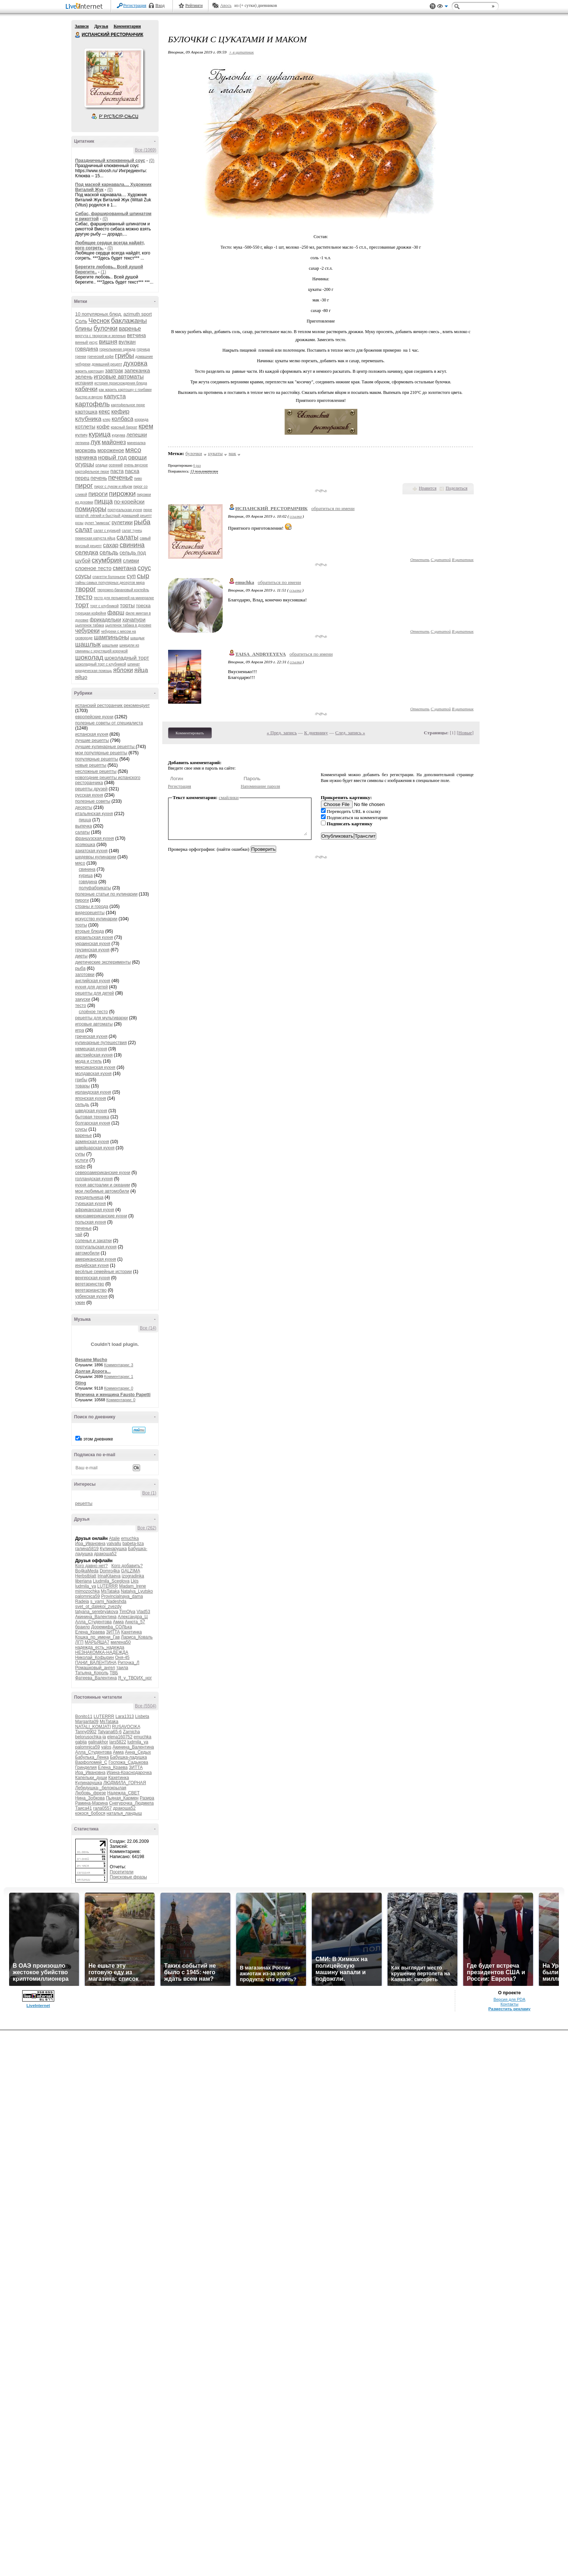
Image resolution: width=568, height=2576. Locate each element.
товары (82, 1086)
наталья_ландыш (124, 1813)
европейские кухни (94, 716)
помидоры (91, 509)
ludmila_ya (85, 1586)
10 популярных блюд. (98, 314)
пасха (132, 471)
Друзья (101, 26)
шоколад (89, 657)
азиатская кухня (91, 850)
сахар (111, 545)
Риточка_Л (128, 1662)
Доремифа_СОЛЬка (111, 1626)
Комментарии (127, 26)
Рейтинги (194, 5)
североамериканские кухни (102, 1172)
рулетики (122, 522)
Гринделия (86, 1767)
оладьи (101, 465)
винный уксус (86, 342)
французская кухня (94, 838)
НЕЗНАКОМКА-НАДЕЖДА (101, 1652)
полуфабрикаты (95, 887)
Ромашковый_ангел (95, 1667)
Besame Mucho (91, 1359)
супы (80, 1154)
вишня (108, 341)
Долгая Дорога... (93, 1371)
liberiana (83, 1581)
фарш (115, 612)
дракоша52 (105, 1553)
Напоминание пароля (260, 786)
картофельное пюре (128, 405)
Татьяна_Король (91, 1672)
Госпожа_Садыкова (128, 1762)
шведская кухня (91, 1110)
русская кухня (89, 795)
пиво (138, 479)
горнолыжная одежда (117, 349)
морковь (85, 450)
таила (122, 1667)
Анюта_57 (135, 1621)
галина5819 (87, 1548)
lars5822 (118, 1742)
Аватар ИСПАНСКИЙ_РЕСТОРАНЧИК (113, 78)
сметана (124, 568)
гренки (80, 357)
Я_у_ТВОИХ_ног (135, 1677)
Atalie (114, 1538)
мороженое (111, 450)
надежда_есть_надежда (99, 1647)
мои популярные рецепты (101, 752)
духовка (135, 363)
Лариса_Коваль (136, 1637)
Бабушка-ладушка (128, 1757)
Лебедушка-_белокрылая (101, 1787)
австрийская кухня (94, 1055)
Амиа (118, 1621)
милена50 (121, 1642)
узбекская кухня (91, 1296)
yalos (106, 1747)
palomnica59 (87, 1596)
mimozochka (87, 1591)
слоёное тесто (93, 1011)
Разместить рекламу (509, 2009)
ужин (80, 1302)
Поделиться (457, 488)
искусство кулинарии (96, 918)
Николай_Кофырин (94, 1657)
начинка (86, 457)
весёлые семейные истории (103, 1271)
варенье (130, 328)
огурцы (84, 464)
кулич (81, 435)
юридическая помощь (93, 671)
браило (82, 1626)
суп (131, 576)
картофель (92, 404)
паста (116, 471)
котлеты (85, 426)
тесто (84, 597)
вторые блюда (89, 931)
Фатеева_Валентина (96, 1677)
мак (232, 453)
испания (84, 383)
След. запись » (350, 732)
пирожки (122, 493)
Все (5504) (145, 1705)
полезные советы (93, 801)
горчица (143, 349)
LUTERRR (107, 1586)
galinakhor (98, 1742)
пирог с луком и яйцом (113, 487)
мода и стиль (88, 1061)
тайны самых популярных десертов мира (110, 583)
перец (82, 478)
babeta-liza (133, 1543)
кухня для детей (91, 986)
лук (95, 442)
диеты (81, 956)
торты (127, 605)
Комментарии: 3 (118, 1365)
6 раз (197, 465)
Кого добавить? (127, 1565)
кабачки (86, 389)
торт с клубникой (104, 606)
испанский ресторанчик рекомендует (112, 705)
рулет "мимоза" (98, 523)
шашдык (137, 638)
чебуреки (87, 631)
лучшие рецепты (92, 740)
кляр (106, 420)
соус (144, 568)
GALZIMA (130, 1570)
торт (82, 605)
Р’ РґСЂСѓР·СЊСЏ (118, 116)
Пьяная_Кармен (122, 1798)
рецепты (83, 1503)
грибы (124, 355)
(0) (152, 160)
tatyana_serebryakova (96, 1611)
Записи (82, 26)
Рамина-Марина (91, 1803)
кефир (120, 411)
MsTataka (110, 1591)
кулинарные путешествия (101, 1042)
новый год (112, 457)
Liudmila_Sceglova (111, 1581)
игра (79, 1030)
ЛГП (79, 1642)
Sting (80, 1383)
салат (83, 529)
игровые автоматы (119, 377)
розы (79, 523)
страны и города (91, 906)
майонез (114, 442)
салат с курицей (107, 531)
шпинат (133, 664)
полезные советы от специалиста (109, 723)
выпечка (83, 826)
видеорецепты (90, 912)
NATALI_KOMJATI (93, 1726)
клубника (88, 418)
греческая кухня (91, 1036)
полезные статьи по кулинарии (106, 894)
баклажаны (129, 320)
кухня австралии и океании (102, 1185)
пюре (147, 510)
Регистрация (135, 5)
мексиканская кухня (95, 1067)
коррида (141, 420)
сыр (143, 576)
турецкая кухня (90, 1203)
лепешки (136, 435)
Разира (147, 1798)
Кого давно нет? (91, 1565)
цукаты (215, 453)
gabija (81, 1742)
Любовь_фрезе (90, 1792)
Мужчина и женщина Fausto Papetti (113, 1394)
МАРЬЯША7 (97, 1642)
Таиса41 (83, 1808)
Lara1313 (124, 1716)
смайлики (229, 797)
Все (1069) (145, 150)
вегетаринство (89, 1284)
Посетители (122, 1871)
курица (100, 434)
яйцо (81, 677)
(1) (103, 271)
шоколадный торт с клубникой (100, 664)
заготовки (85, 974)
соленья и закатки (93, 1240)
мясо (133, 450)
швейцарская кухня (95, 1147)
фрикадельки (105, 620)
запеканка (137, 370)
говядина (86, 348)
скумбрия (107, 560)
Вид (442, 7)
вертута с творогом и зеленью (100, 336)
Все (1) (149, 1493)
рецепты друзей (91, 788)
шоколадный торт (126, 658)
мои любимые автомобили (102, 1191)
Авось (225, 5)
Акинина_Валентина (96, 1616)
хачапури (134, 619)
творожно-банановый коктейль (123, 590)
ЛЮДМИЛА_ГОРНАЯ (124, 1782)
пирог (84, 485)
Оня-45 (122, 1657)
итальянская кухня (94, 813)
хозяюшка (85, 844)
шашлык (88, 644)
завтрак (114, 371)
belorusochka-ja (90, 1736)
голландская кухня (94, 1178)
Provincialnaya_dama (122, 1596)
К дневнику (316, 732)
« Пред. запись (282, 732)
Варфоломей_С (91, 1762)
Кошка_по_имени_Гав (97, 1637)
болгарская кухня (92, 1123)
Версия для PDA (509, 1999)
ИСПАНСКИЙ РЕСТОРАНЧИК (78, 35)
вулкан (127, 342)
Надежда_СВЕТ (123, 1792)
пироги (98, 493)
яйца (141, 670)
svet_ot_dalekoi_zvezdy (98, 1606)
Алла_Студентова (93, 1621)
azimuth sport (137, 314)
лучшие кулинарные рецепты (105, 746)
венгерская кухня (92, 1277)
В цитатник (463, 559)
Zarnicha (131, 1731)
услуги (81, 1160)
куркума (118, 435)
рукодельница (89, 1197)
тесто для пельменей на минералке (124, 598)
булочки (106, 328)
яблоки (123, 670)
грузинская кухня (92, 949)
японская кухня (90, 1098)
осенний (116, 465)
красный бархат (124, 427)
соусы (83, 576)
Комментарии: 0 (118, 1388)
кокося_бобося (90, 1813)
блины (83, 328)
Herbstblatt (85, 1576)
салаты (127, 537)
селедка (87, 552)
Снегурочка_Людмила (131, 1803)
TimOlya (127, 1611)
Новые (465, 732)
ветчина (136, 335)
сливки (131, 561)
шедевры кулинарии (95, 857)
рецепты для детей (94, 993)
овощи (137, 457)
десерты (83, 807)
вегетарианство (91, 1290)
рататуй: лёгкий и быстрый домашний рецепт (113, 516)
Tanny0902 (86, 1731)
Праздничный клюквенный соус (110, 160)
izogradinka (133, 1576)
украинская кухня (92, 943)
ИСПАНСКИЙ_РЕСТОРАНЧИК (271, 508)
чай (79, 1234)
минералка (136, 443)
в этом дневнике (96, 1439)
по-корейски (129, 501)
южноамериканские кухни (101, 1215)
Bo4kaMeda (87, 1570)
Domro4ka (110, 1570)
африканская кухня (94, 1209)
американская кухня (95, 1259)
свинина (132, 545)
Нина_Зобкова (90, 1798)
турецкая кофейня (90, 613)
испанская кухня (91, 734)
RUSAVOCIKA (126, 1726)
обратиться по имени (333, 508)
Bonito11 (83, 1716)
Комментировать (190, 733)
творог (85, 589)
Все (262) (146, 1527)
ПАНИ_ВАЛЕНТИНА (96, 1662)
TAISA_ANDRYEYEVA (260, 654)
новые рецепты (91, 765)
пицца (103, 501)
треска (143, 605)
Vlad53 (143, 1611)
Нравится (427, 488)
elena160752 (119, 1736)
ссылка (296, 516)
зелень (84, 377)
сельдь (108, 552)
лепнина (82, 443)
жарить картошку (89, 371)
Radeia (82, 1601)
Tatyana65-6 (110, 1731)
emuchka (130, 1538)
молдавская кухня (93, 1073)
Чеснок (99, 320)
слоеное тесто (93, 568)
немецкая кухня (91, 1048)
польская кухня (90, 1222)
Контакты (509, 2004)
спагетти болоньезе (109, 577)
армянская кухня (92, 1141)
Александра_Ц (133, 1616)
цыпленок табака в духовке (128, 625)
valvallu (114, 1543)
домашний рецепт (107, 364)
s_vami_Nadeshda (108, 1601)
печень (99, 478)
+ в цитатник (241, 52)
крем (146, 426)
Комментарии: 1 (118, 1376)
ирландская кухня (93, 1092)
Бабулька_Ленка (92, 1757)
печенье (120, 477)
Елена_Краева (90, 1632)
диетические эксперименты (103, 962)
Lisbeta (142, 1716)
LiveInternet (85, 7)
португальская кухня (125, 510)
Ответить (419, 559)
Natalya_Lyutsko (137, 1591)
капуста (115, 396)
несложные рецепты (96, 771)
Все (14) (148, 1328)
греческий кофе (100, 357)
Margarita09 (87, 1721)
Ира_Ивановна (90, 1543)
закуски (82, 999)
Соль (81, 321)
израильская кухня (94, 937)
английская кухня (92, 980)
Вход (159, 5)
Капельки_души (91, 1777)
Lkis (134, 1581)
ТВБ (114, 1672)
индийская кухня (92, 1265)
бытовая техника (92, 1116)
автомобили (87, 1253)
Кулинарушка (113, 1548)
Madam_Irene (132, 1586)
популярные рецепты (96, 759)
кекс (104, 411)
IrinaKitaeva (109, 1576)
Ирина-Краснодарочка (129, 1772)
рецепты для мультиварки (101, 1017)
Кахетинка (131, 1632)
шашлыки (110, 645)
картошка (86, 412)
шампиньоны (111, 637)
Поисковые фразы (128, 1877)
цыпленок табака (89, 625)
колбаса (123, 419)
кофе (103, 426)
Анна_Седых (138, 1752)
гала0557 (102, 1808)
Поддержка (433, 6)
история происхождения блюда (120, 383)
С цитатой (441, 559)
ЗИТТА (113, 1632)
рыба (142, 522)
